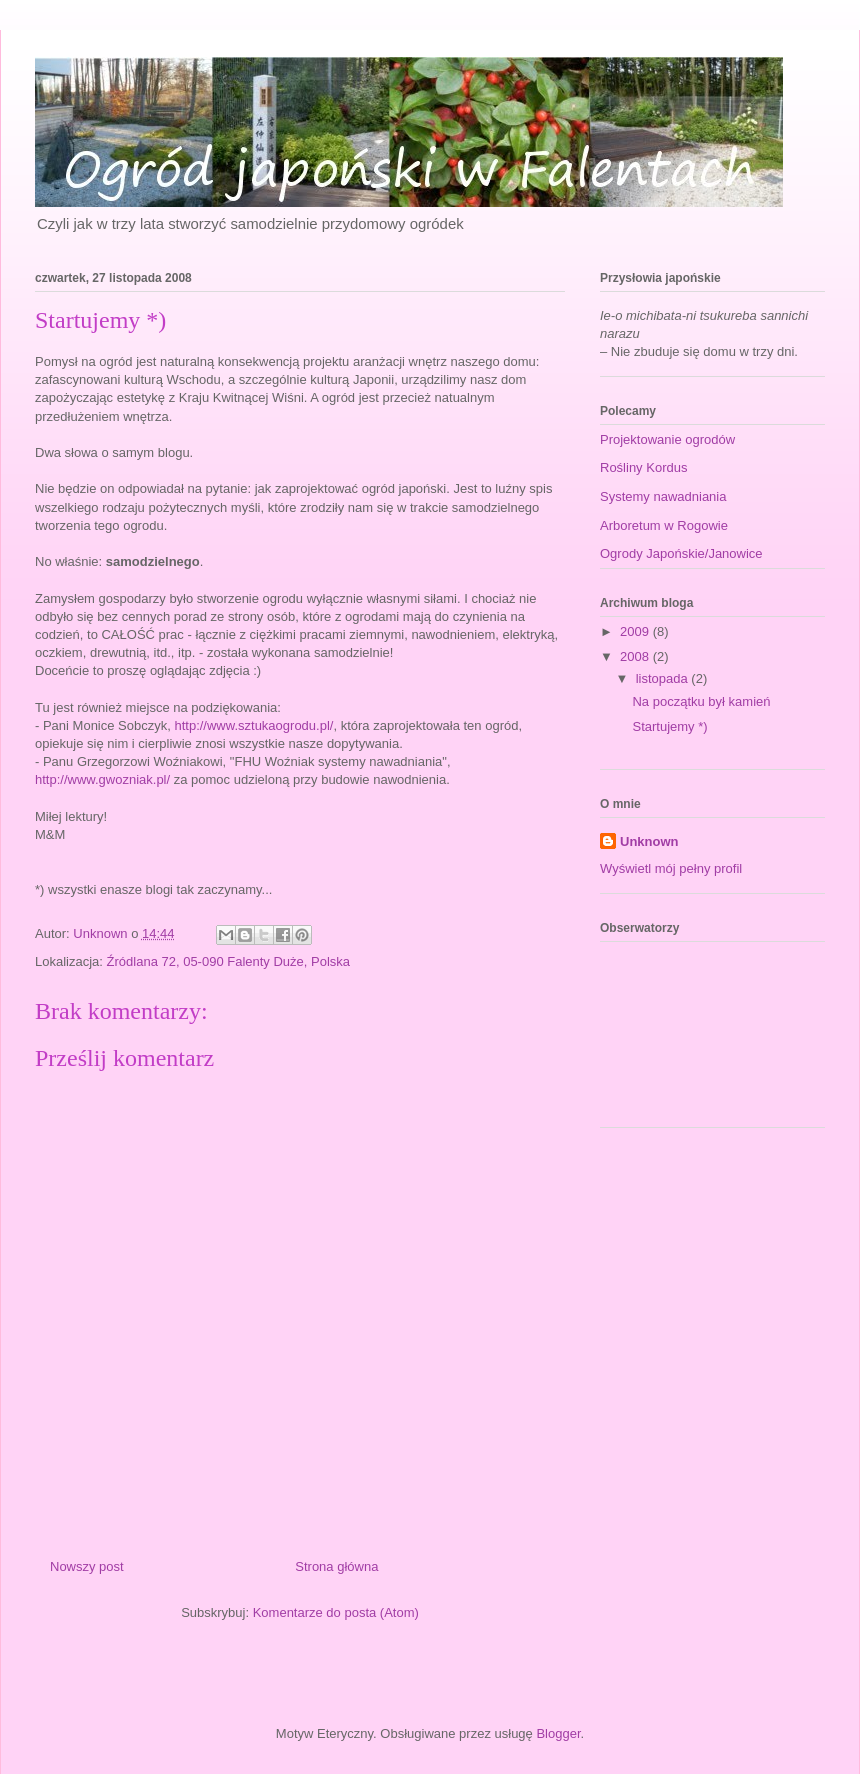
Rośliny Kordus (643, 467)
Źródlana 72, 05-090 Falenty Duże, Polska (229, 961)
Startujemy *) (669, 726)
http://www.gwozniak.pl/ (102, 779)
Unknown (649, 841)
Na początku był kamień (701, 701)
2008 (636, 656)
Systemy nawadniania (663, 496)
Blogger (558, 1733)
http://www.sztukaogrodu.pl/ (253, 725)
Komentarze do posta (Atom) (336, 1612)
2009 (636, 631)
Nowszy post (87, 1566)
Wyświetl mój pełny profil (671, 868)
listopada (664, 678)
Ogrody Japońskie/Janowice (681, 553)
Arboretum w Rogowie (664, 525)
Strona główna (336, 1566)
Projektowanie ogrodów (667, 439)
